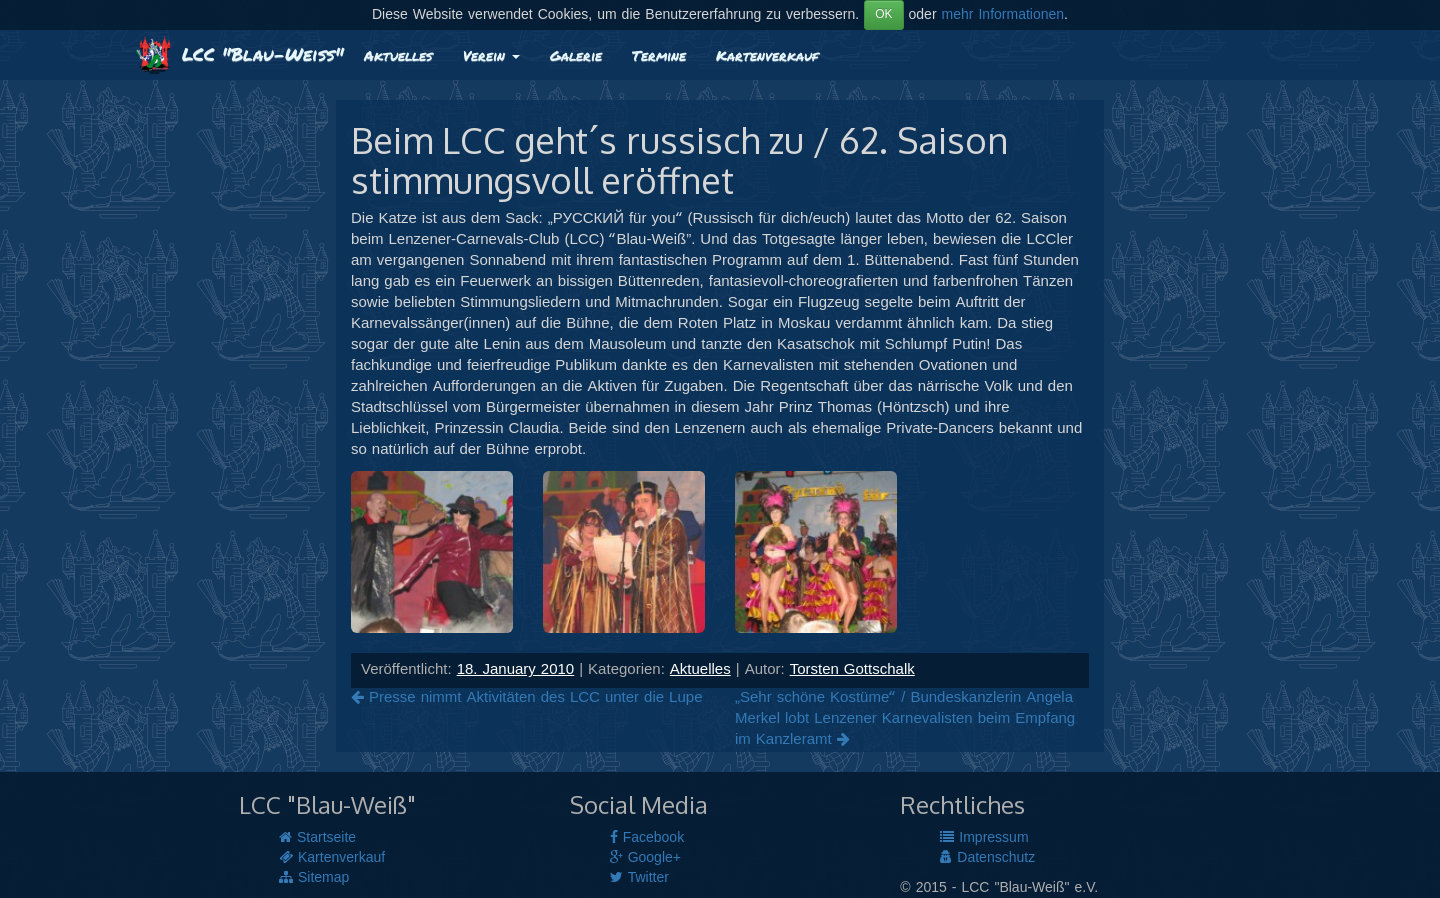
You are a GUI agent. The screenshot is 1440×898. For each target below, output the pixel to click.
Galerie (576, 55)
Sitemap (314, 878)
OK (883, 14)
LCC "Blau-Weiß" (239, 54)
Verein (491, 55)
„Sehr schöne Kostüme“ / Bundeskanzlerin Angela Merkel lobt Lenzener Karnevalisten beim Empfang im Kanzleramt (905, 719)
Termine (659, 55)
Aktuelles (398, 55)
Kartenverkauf (767, 55)
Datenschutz (987, 858)
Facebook (647, 838)
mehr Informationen (1003, 15)
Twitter (639, 878)
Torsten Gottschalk (852, 670)
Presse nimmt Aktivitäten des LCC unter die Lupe (526, 698)
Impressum (984, 838)
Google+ (645, 858)
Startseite (317, 838)
